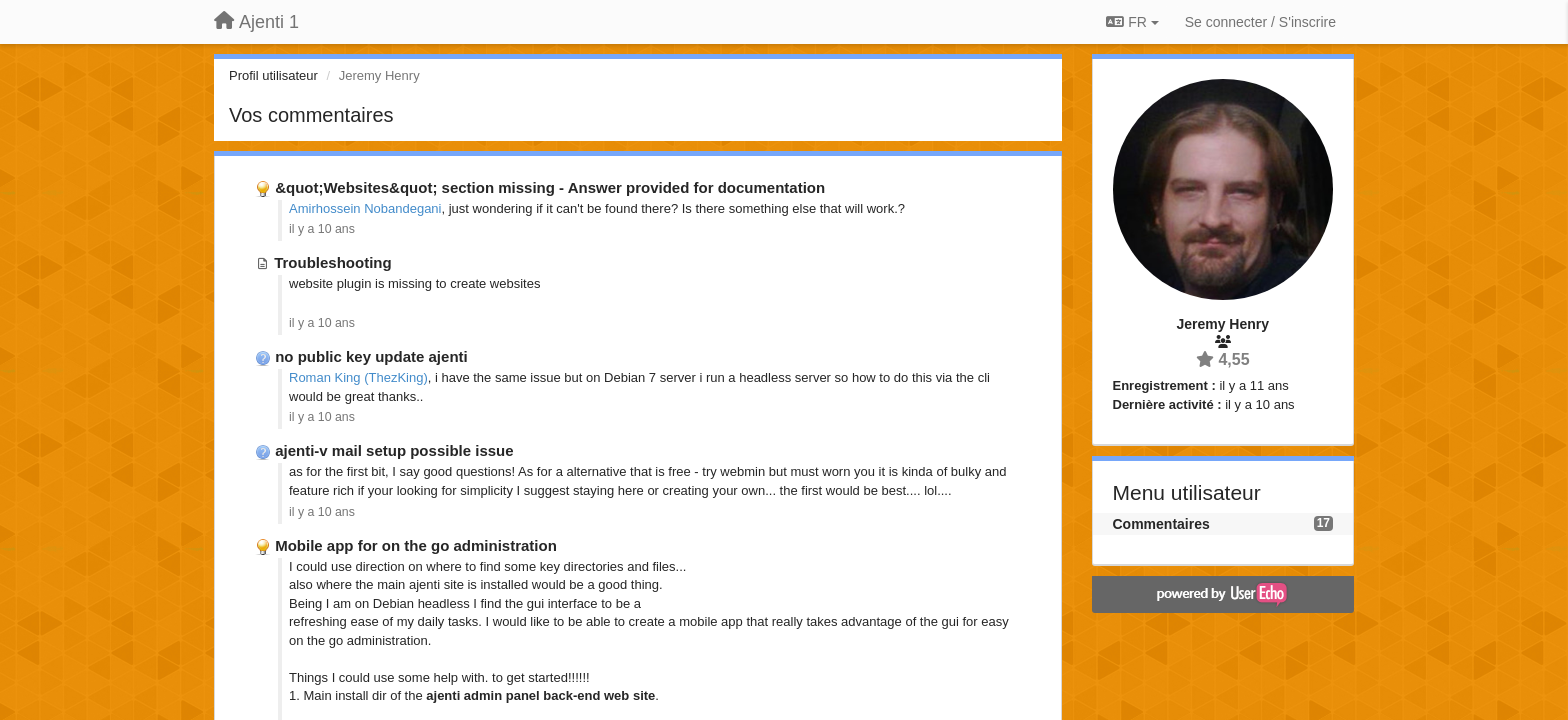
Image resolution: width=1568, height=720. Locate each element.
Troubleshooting (333, 262)
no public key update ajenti (371, 356)
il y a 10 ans (322, 229)
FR (1132, 22)
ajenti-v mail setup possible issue (394, 450)
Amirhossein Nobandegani (365, 208)
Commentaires (1161, 524)
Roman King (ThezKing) (358, 377)
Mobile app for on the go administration (416, 545)
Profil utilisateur (273, 75)
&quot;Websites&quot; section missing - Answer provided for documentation (550, 187)
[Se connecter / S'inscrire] (1260, 22)
